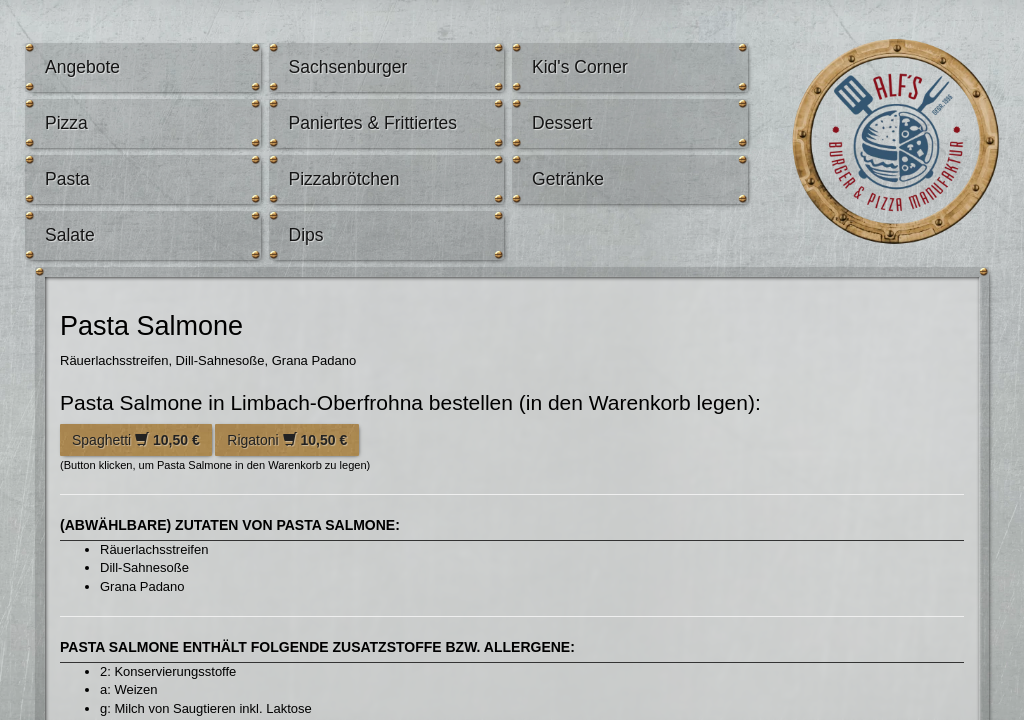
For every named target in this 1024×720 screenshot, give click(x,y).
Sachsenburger (348, 67)
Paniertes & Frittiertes (373, 123)
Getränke (568, 179)
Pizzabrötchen (344, 179)
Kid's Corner (580, 67)
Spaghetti (136, 440)
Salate (70, 235)
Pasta (67, 179)
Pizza (66, 123)
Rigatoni (287, 440)
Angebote (82, 67)
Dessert (562, 123)
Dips (306, 235)
